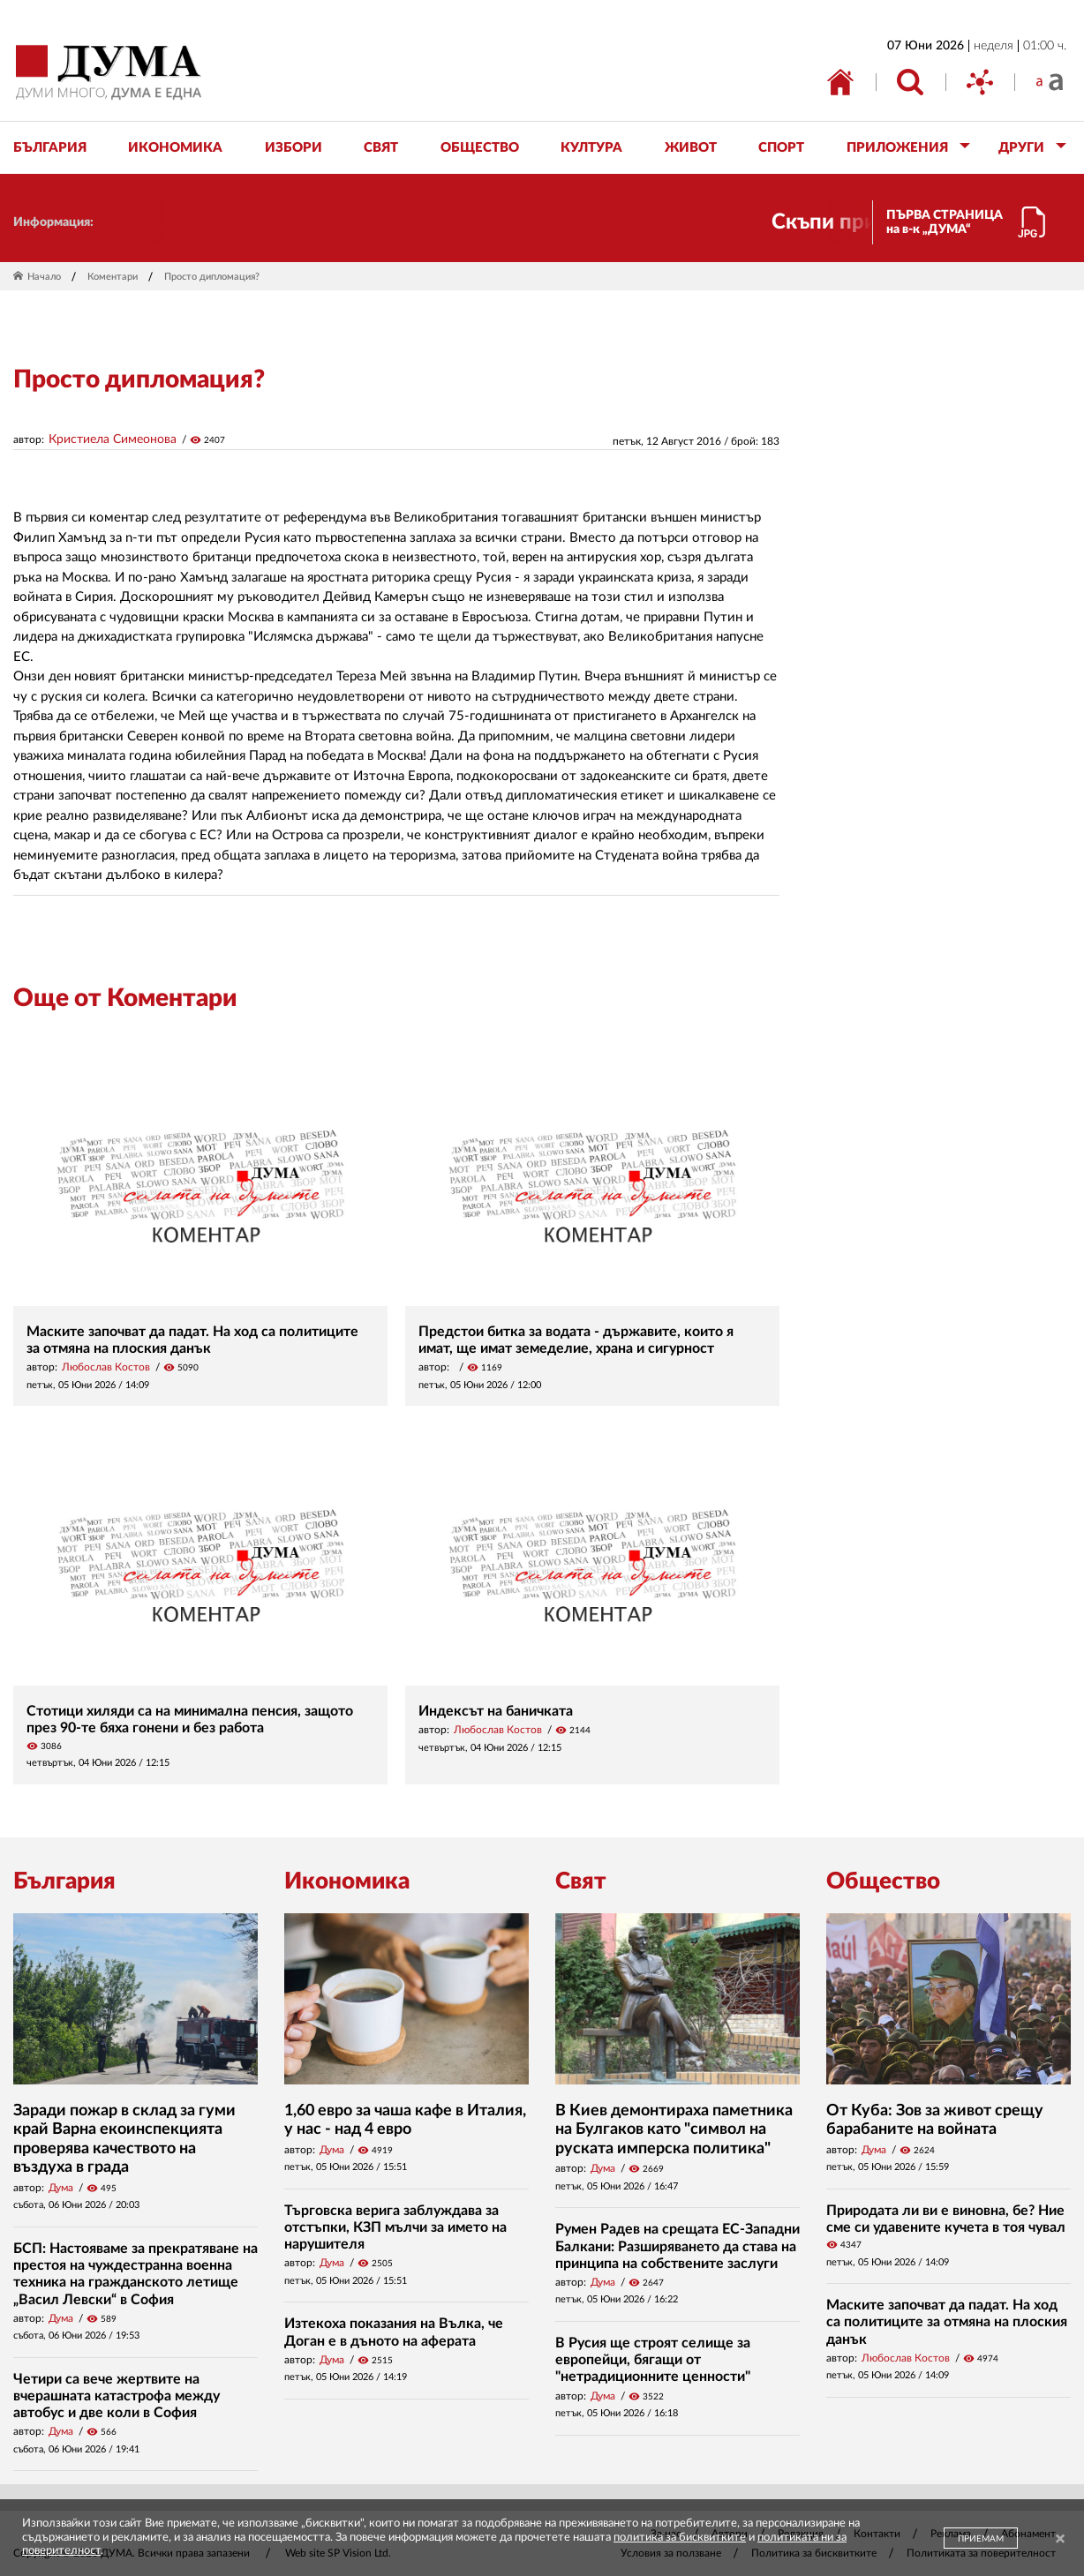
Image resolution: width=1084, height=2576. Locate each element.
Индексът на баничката (495, 1711)
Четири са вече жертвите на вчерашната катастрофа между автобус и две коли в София (116, 2396)
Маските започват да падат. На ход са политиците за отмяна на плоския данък (946, 2322)
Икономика (347, 1881)
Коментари (112, 277)
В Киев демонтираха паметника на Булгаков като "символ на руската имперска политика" (674, 2130)
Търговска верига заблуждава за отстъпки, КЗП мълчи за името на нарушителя (395, 2227)
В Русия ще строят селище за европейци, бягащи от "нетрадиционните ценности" (652, 2360)
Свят (580, 1881)
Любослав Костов (106, 1367)
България (64, 1881)
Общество (883, 1881)
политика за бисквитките (680, 2537)
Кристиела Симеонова (113, 439)
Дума (61, 2187)
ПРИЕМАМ (981, 2539)
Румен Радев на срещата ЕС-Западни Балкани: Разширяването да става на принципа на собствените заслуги (677, 2246)
